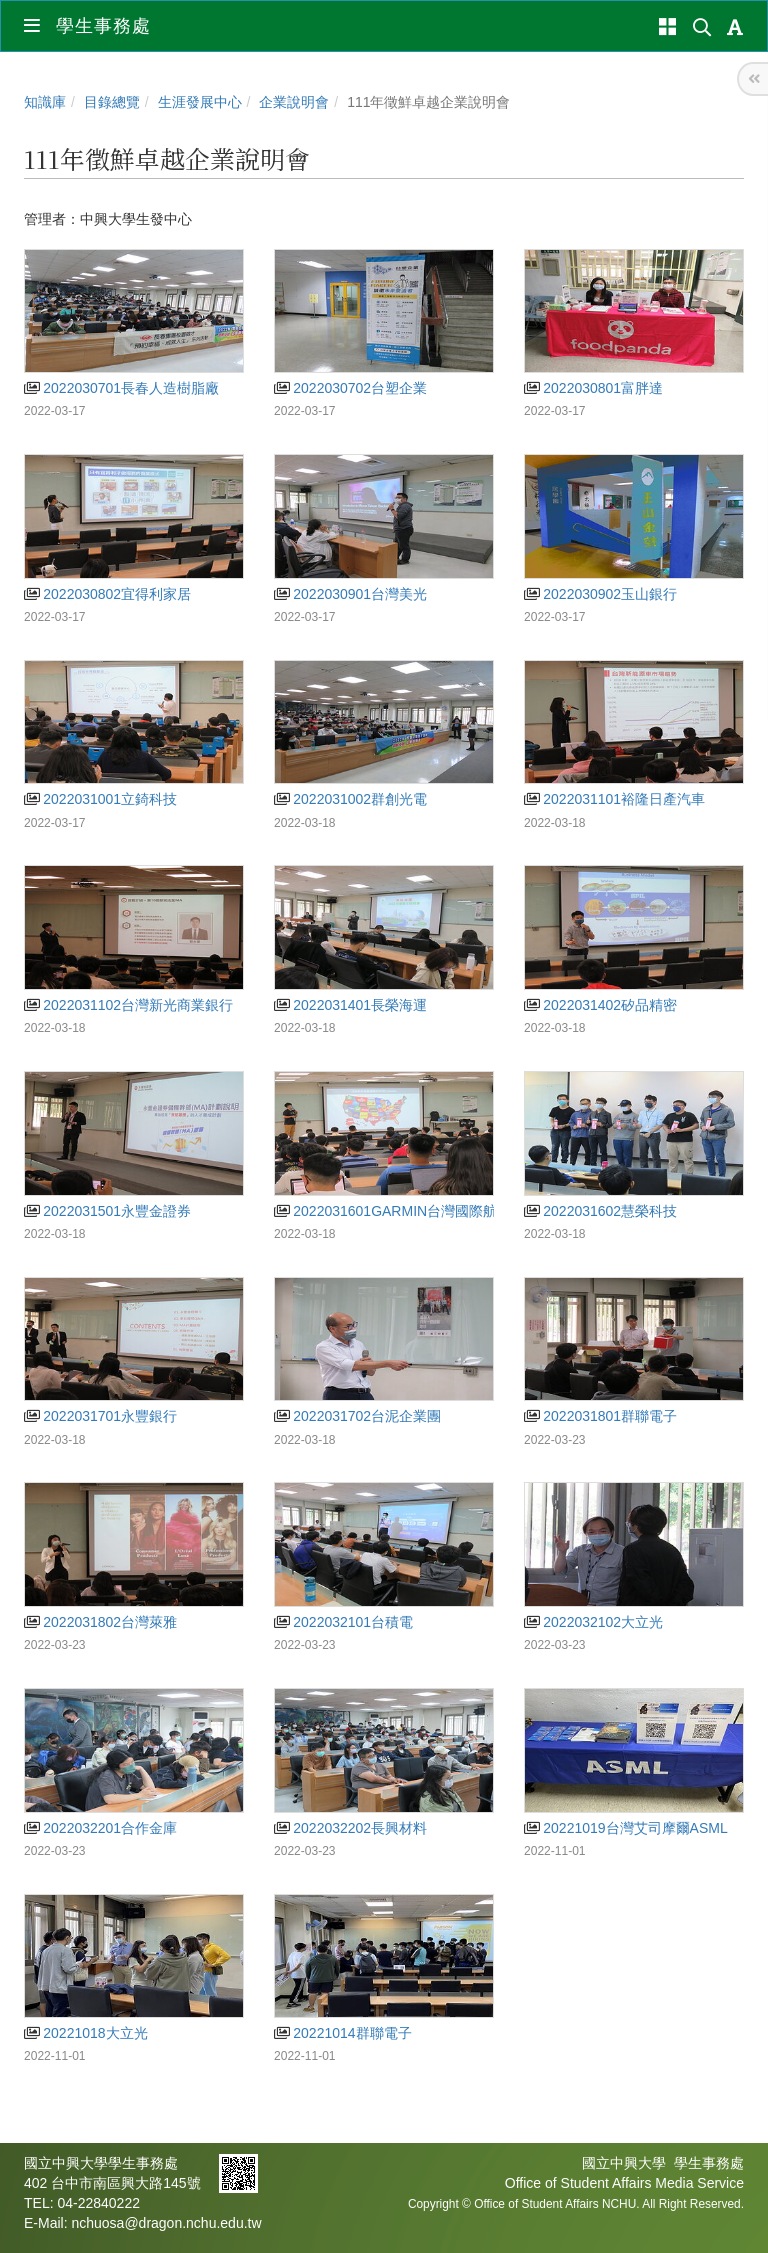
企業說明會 (294, 102)
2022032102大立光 (593, 1622)
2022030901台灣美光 (350, 594)
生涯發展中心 (200, 102)
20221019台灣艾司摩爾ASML (626, 1828)
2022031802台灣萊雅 (100, 1622)
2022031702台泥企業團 (357, 1416)
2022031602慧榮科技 (600, 1211)
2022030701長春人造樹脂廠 (121, 388)
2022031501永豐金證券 (107, 1211)
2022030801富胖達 (593, 388)
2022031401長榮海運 (350, 1005)
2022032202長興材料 (350, 1828)
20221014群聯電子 (343, 2033)
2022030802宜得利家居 (107, 594)
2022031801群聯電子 (600, 1416)
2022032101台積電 (343, 1622)
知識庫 (45, 102)
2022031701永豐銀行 (100, 1416)
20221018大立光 (86, 2033)
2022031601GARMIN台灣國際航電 (392, 1211)
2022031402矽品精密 (600, 1005)
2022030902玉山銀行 (600, 594)
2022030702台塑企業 (350, 388)
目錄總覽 (112, 102)
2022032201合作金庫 (100, 1828)
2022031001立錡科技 (100, 799)
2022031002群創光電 (350, 799)
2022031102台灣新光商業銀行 (128, 1005)
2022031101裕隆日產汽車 (614, 799)
